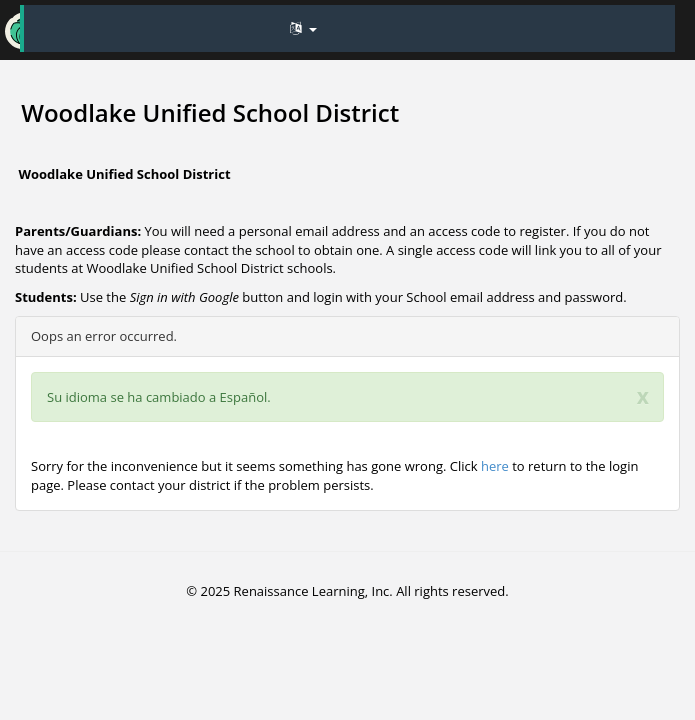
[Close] (643, 396)
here (495, 466)
